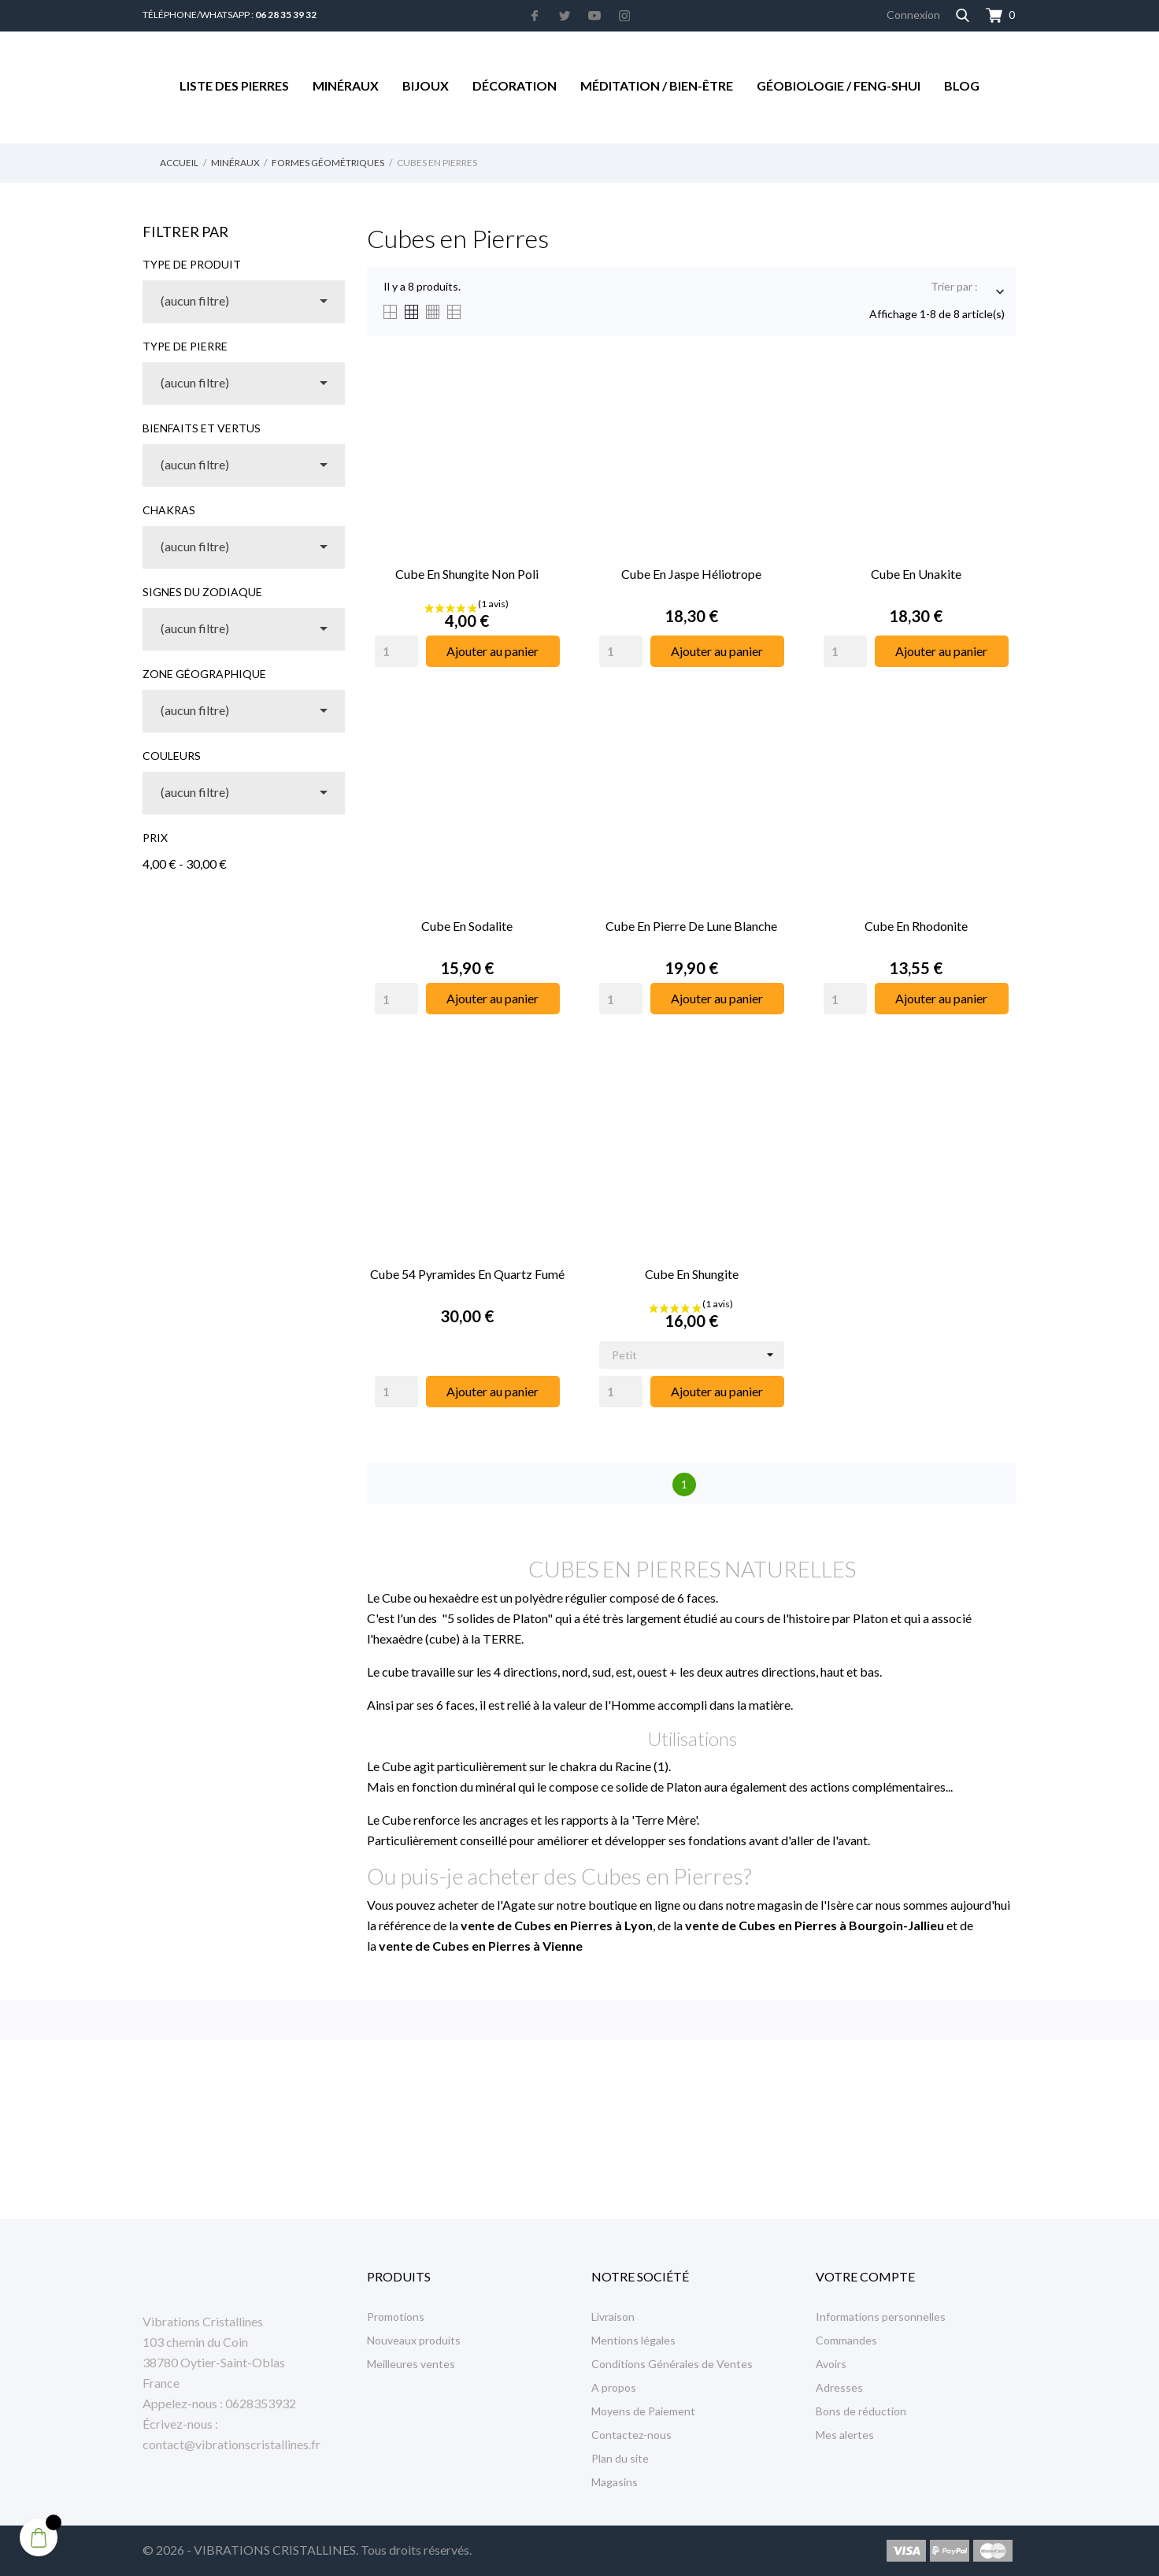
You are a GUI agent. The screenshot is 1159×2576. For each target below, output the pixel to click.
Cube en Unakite (916, 573)
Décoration (514, 85)
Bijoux (425, 85)
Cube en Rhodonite (916, 925)
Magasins (614, 2482)
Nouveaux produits (414, 2340)
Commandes (846, 2340)
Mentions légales (633, 2340)
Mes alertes (845, 2434)
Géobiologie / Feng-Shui (838, 85)
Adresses (839, 2387)
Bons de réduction (861, 2411)
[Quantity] (396, 651)
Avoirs (831, 2363)
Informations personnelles (881, 2316)
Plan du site (620, 2458)
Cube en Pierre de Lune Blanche (691, 925)
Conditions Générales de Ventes (672, 2363)
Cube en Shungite (692, 1273)
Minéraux (346, 85)
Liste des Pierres (234, 85)
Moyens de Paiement (643, 2411)
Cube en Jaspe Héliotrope (691, 573)
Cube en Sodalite (467, 925)
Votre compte (865, 2276)
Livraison (613, 2316)
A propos (613, 2387)
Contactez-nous (631, 2434)
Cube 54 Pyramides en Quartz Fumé (467, 1273)
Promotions (395, 2316)
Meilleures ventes (411, 2363)
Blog (961, 85)
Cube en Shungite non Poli (467, 573)
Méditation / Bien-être (656, 85)
